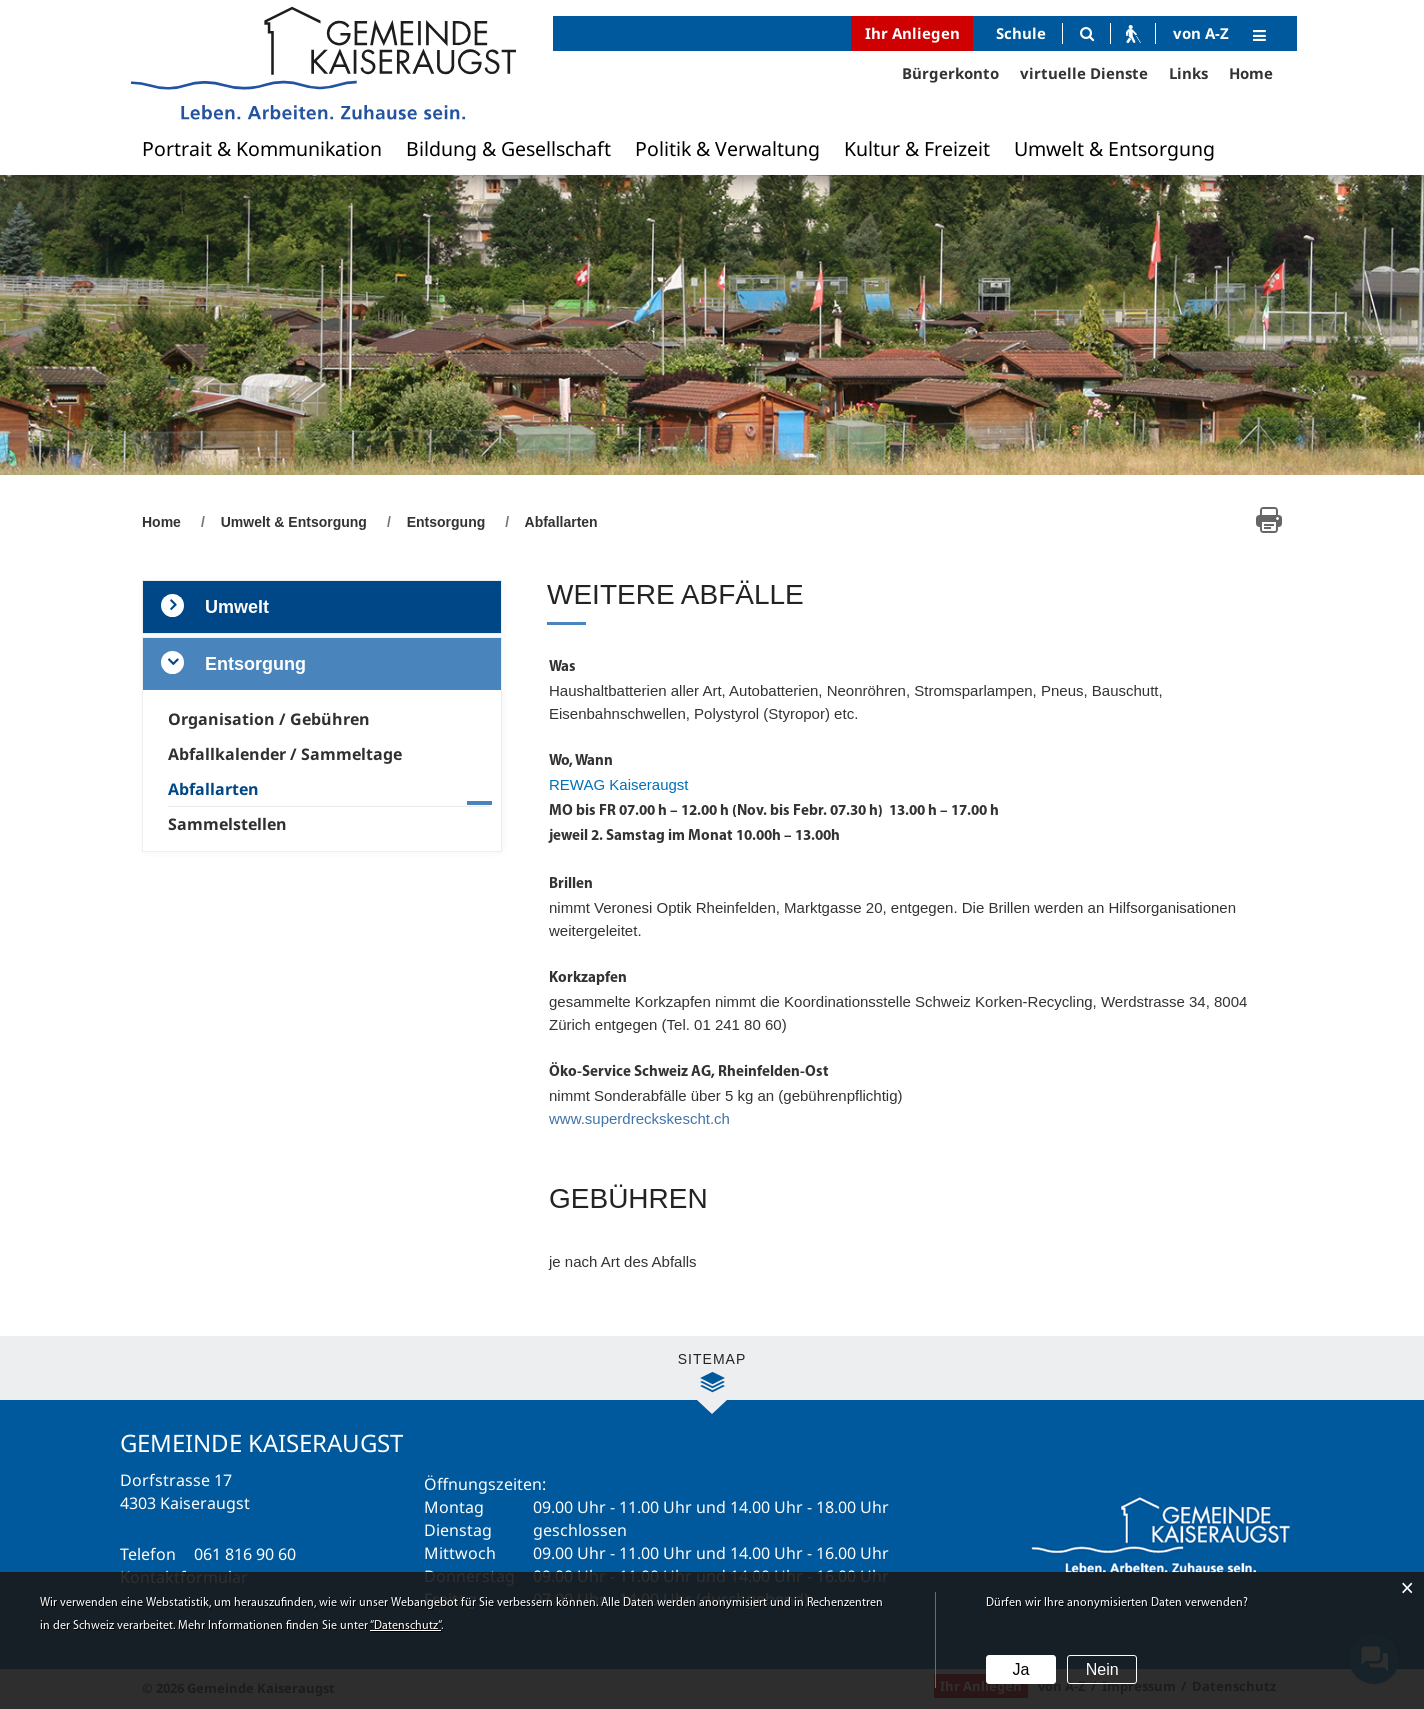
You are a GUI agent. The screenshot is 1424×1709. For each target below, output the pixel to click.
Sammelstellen (227, 824)
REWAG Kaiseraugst (619, 784)
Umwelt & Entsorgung (1114, 148)
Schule (1021, 33)
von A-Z (1201, 33)
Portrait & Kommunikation (262, 148)
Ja (1020, 1669)
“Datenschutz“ (405, 1626)
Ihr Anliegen (912, 33)
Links (1188, 73)
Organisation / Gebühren (269, 719)
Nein (1102, 1669)
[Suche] (1086, 33)
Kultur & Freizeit (917, 148)
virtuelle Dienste (1084, 73)
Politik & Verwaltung (727, 148)
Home (1251, 73)
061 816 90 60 (245, 1554)
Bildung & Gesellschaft (508, 148)
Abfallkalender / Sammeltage (285, 754)
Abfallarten (259, 789)
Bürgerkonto (950, 73)
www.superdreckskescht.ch (639, 1118)
